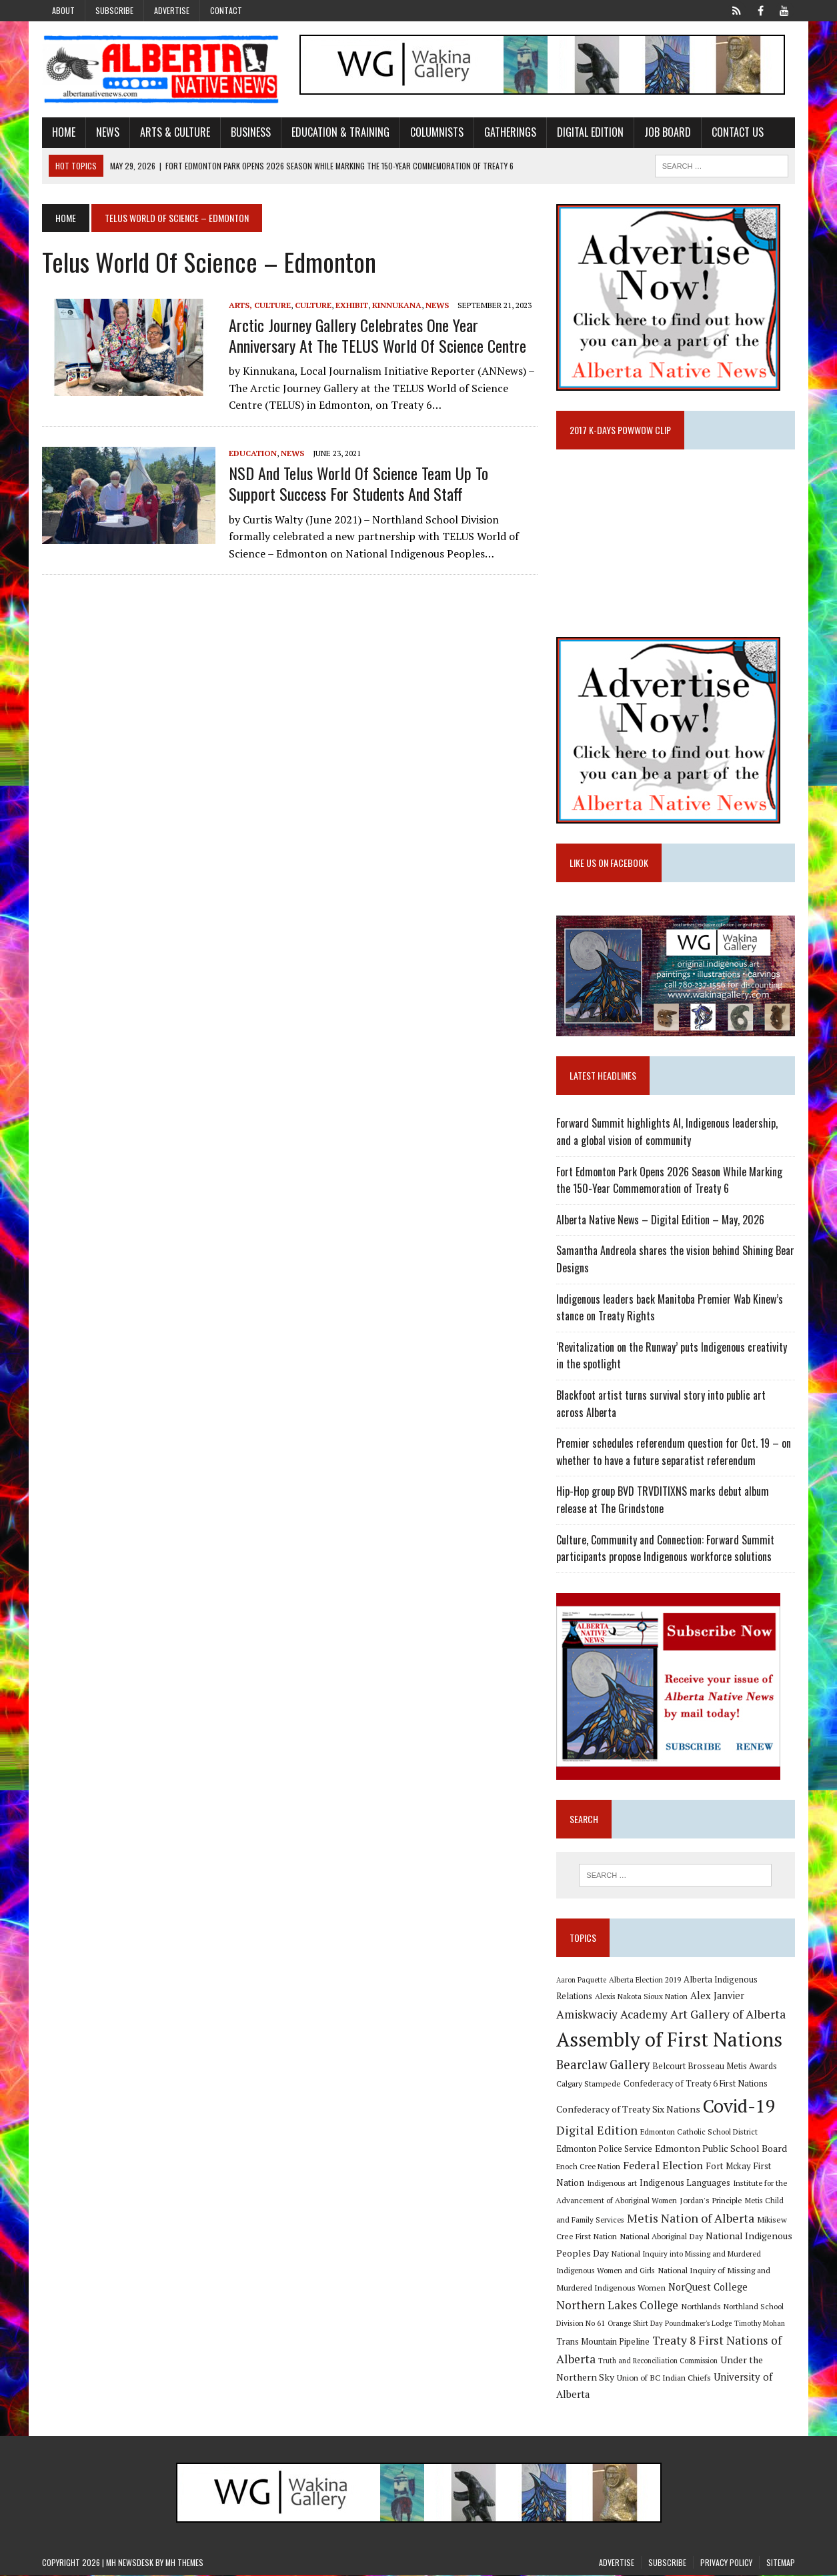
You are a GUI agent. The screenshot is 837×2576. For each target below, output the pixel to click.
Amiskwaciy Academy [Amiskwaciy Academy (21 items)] (612, 2015)
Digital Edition (590, 132)
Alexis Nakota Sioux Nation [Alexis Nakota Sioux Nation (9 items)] (642, 1997)
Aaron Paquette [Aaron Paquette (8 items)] (582, 1980)
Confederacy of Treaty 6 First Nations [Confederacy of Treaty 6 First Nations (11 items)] (696, 2084)
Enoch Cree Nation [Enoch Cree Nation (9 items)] (589, 2166)
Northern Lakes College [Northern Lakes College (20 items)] (618, 2305)
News (107, 132)
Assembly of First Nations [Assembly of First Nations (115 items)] (670, 2039)
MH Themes (184, 2563)
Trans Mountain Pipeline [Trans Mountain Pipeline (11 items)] (603, 2341)
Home (63, 132)
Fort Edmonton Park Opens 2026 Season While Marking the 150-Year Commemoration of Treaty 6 (670, 1180)
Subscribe (114, 10)
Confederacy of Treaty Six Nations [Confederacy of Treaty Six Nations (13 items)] (629, 2109)
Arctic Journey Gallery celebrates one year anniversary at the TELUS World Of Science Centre (377, 335)
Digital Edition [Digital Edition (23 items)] (597, 2131)
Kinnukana (397, 305)
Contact (226, 10)
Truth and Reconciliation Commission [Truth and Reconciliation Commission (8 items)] (658, 2360)
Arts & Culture (175, 132)
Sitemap (780, 2563)
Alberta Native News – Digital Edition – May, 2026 (661, 1220)
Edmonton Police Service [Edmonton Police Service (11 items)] (605, 2149)
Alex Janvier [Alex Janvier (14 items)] (718, 1996)
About (63, 10)
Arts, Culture (260, 305)
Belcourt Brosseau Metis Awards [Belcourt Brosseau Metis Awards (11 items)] (715, 2066)
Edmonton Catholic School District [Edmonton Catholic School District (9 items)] (699, 2132)
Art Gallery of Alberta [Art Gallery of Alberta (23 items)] (728, 2015)
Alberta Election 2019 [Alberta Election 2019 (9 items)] (646, 1980)
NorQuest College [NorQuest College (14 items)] (708, 2287)
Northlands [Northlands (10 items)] (702, 2306)
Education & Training (340, 132)
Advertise (171, 10)
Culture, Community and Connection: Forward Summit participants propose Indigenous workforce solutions (666, 1548)
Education (253, 453)
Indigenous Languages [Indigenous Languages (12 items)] (685, 2183)
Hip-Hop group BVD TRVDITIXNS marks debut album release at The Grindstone (663, 1500)
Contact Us (738, 132)
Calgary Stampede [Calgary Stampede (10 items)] (589, 2084)
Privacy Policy (726, 2563)
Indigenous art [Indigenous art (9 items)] (613, 2184)
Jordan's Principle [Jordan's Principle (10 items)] (711, 2200)
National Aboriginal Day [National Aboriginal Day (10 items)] (662, 2236)
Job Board (667, 132)
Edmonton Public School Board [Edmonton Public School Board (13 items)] (722, 2148)
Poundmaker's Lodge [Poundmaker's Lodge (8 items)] (699, 2324)
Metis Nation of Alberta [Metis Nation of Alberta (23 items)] (691, 2218)
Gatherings (510, 132)
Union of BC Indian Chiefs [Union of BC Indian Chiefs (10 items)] (665, 2378)
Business (251, 132)
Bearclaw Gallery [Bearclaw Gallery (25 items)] (603, 2065)
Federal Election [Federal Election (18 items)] (664, 2165)
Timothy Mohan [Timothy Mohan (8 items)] (760, 2324)
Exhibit (351, 305)
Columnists (437, 132)
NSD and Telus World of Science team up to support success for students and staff (358, 483)
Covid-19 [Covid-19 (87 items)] (740, 2106)
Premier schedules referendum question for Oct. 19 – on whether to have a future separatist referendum (674, 1452)
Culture (313, 305)
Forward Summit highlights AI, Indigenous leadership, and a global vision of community (667, 1132)
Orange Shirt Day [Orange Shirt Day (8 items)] (635, 2324)
